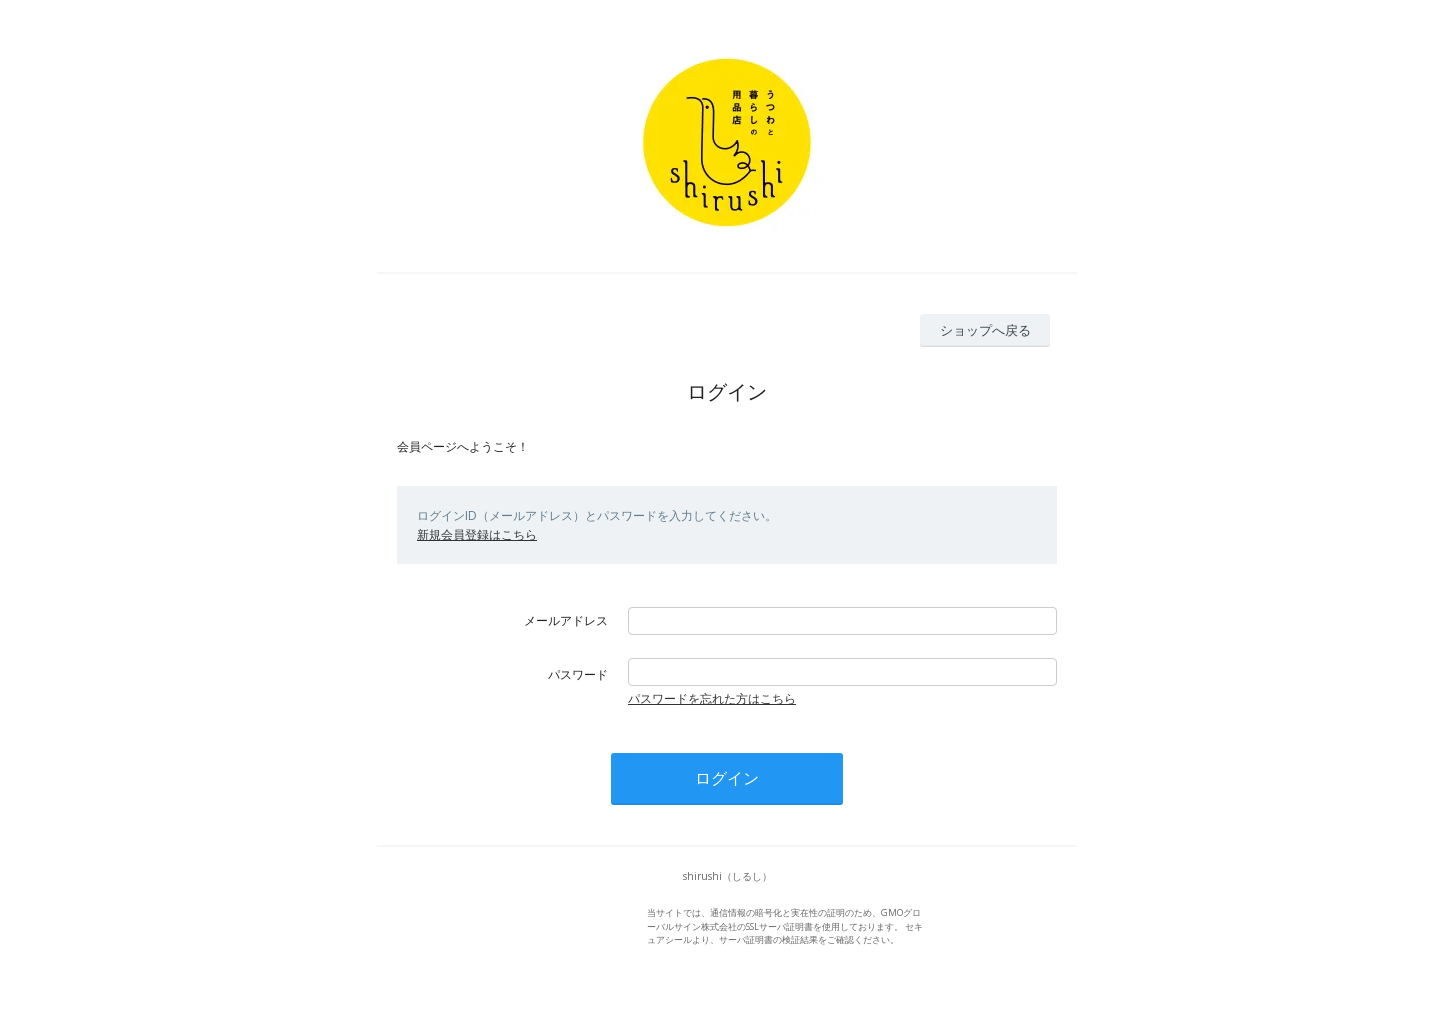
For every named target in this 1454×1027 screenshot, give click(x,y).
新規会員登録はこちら (477, 534)
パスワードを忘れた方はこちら (712, 698)
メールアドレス (566, 620)
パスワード (578, 674)
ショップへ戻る (985, 330)
